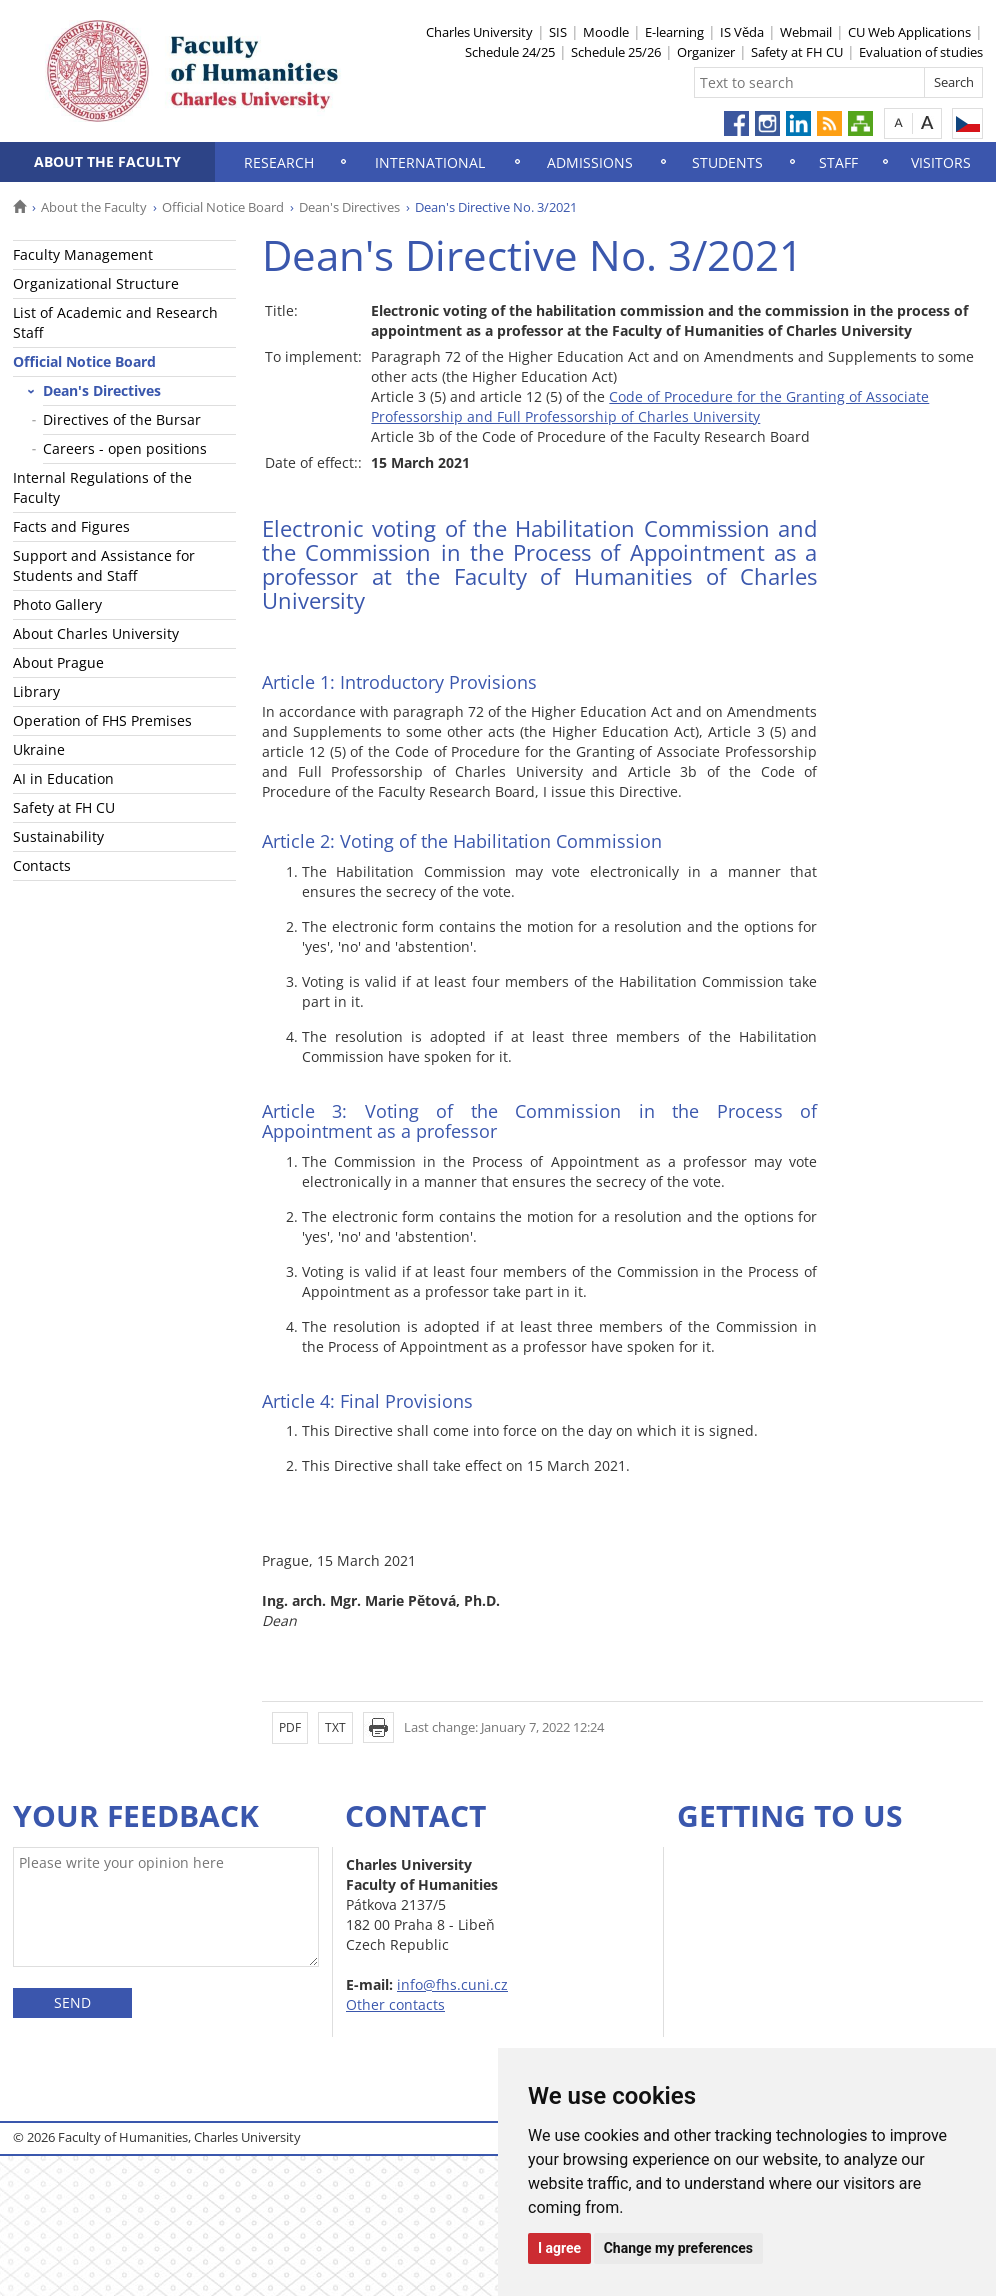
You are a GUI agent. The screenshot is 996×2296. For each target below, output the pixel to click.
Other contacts (395, 2004)
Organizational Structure (96, 283)
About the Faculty (107, 161)
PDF (290, 1727)
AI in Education (63, 778)
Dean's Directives (349, 207)
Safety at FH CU (797, 52)
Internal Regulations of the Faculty (102, 487)
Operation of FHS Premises (102, 720)
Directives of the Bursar (122, 419)
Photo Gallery (57, 604)
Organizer (706, 52)
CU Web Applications (909, 32)
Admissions (590, 162)
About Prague (58, 662)
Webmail (806, 32)
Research (279, 162)
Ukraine (39, 749)
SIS (558, 32)
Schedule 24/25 (510, 52)
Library (36, 691)
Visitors (941, 162)
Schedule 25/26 (616, 52)
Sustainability (58, 836)
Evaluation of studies (921, 52)
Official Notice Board (223, 207)
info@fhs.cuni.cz (452, 1984)
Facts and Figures (71, 526)
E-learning (674, 32)
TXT (335, 1727)
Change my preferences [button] (678, 2248)
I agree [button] (559, 2248)
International (430, 162)
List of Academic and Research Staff (115, 322)
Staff (838, 162)
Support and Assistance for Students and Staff (104, 565)
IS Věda (742, 32)
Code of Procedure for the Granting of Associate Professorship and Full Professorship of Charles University (650, 406)
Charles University (479, 32)
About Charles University (96, 633)
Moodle (606, 32)
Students (727, 162)
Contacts (42, 865)
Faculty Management (83, 254)
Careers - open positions (125, 448)
